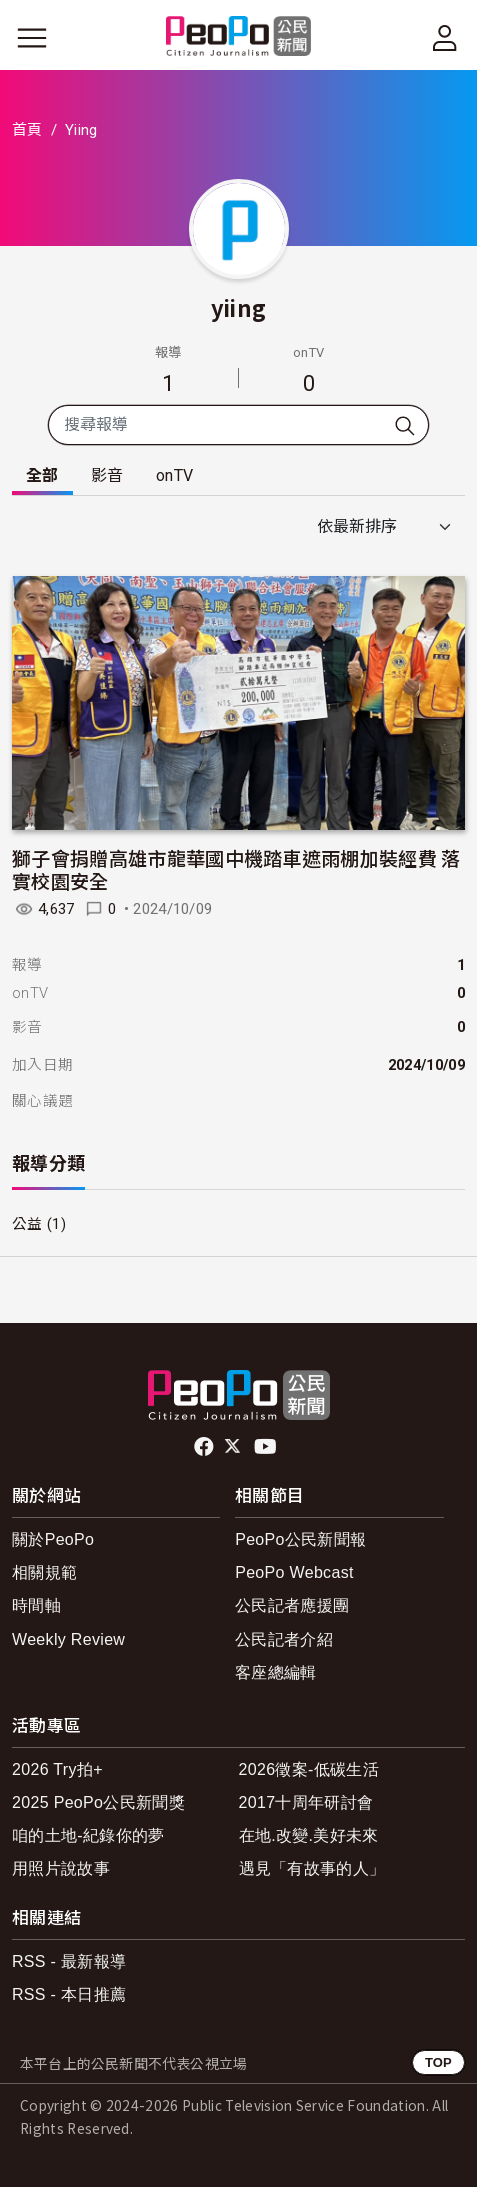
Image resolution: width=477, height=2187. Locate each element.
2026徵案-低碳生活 (309, 1769)
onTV (174, 475)
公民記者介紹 (284, 1639)
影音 (107, 475)
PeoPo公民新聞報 (300, 1539)
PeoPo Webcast (294, 1572)
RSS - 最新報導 (69, 1961)
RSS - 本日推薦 (69, 1994)
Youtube (267, 1447)
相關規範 (44, 1572)
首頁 (27, 130)
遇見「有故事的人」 (312, 1868)
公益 (27, 1224)
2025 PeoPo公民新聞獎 (98, 1802)
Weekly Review (68, 1639)
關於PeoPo (53, 1539)
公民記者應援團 (292, 1605)
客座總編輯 (276, 1672)
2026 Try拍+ (57, 1769)
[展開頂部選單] (445, 38)
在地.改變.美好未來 (309, 1835)
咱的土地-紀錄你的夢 (88, 1835)
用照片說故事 (61, 1868)
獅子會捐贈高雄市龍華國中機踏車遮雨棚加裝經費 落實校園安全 (236, 869)
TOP (438, 2062)
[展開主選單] (32, 38)
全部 (42, 475)
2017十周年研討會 (306, 1802)
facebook (205, 1447)
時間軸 (36, 1605)
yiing (239, 307)
